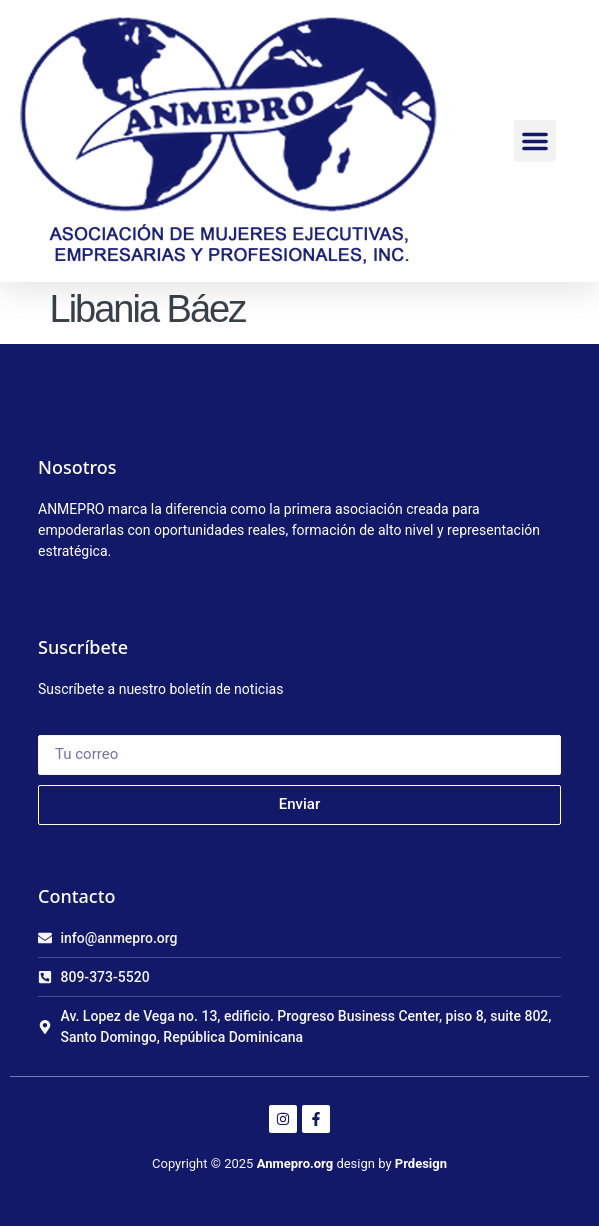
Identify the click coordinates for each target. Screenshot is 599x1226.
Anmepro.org (295, 1163)
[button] (535, 141)
